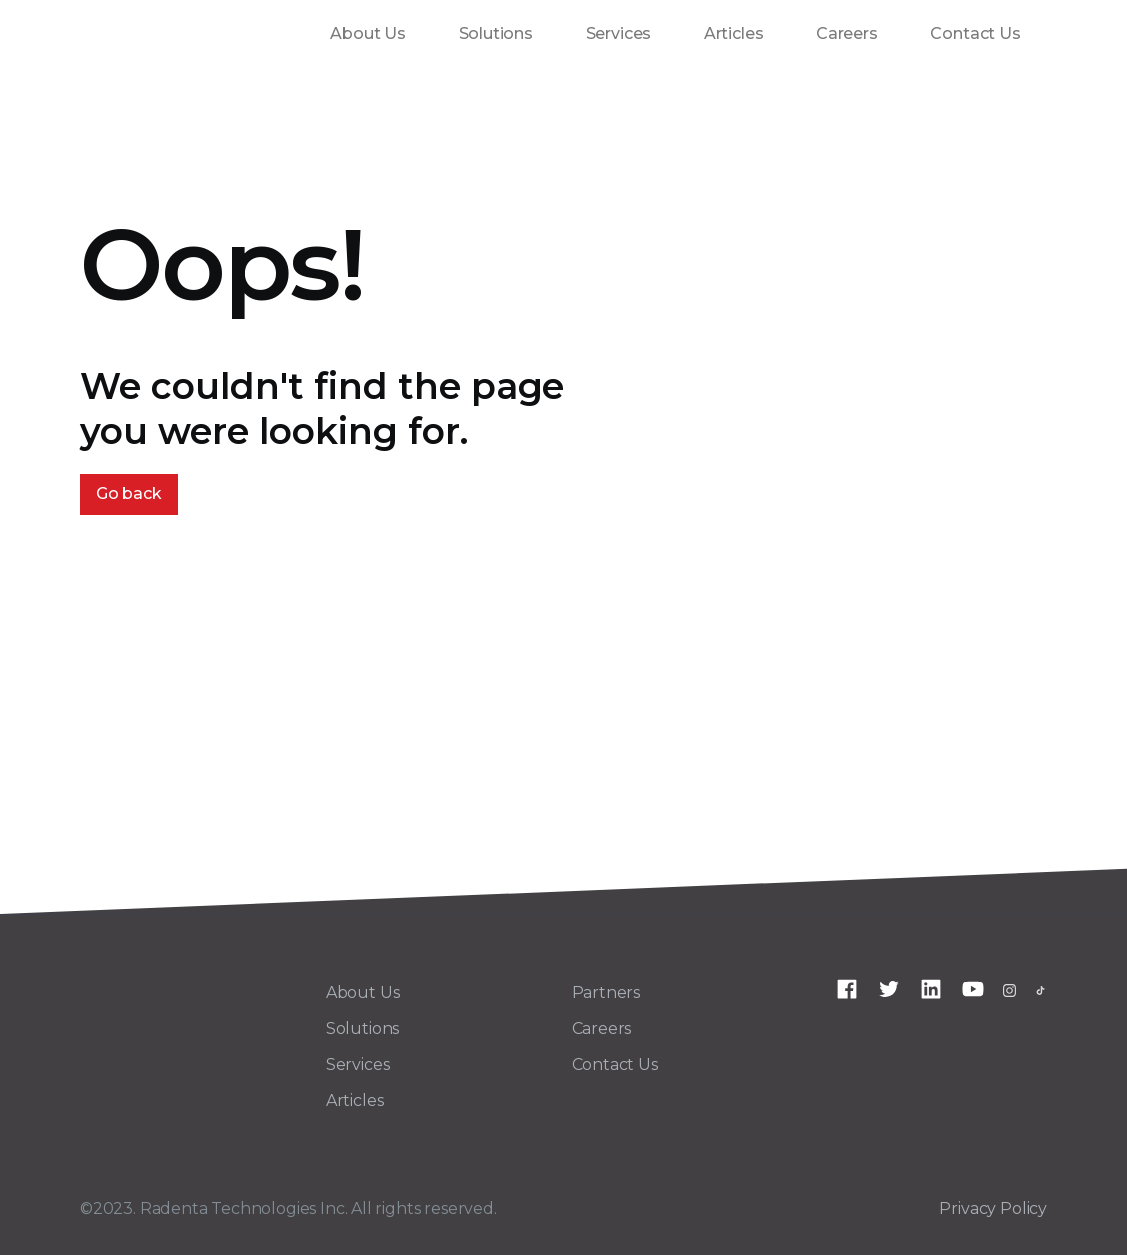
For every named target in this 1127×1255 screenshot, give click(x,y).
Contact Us (975, 33)
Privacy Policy (993, 1208)
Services (619, 33)
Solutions (496, 33)
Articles (734, 33)
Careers (847, 33)
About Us (368, 33)
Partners (606, 992)
